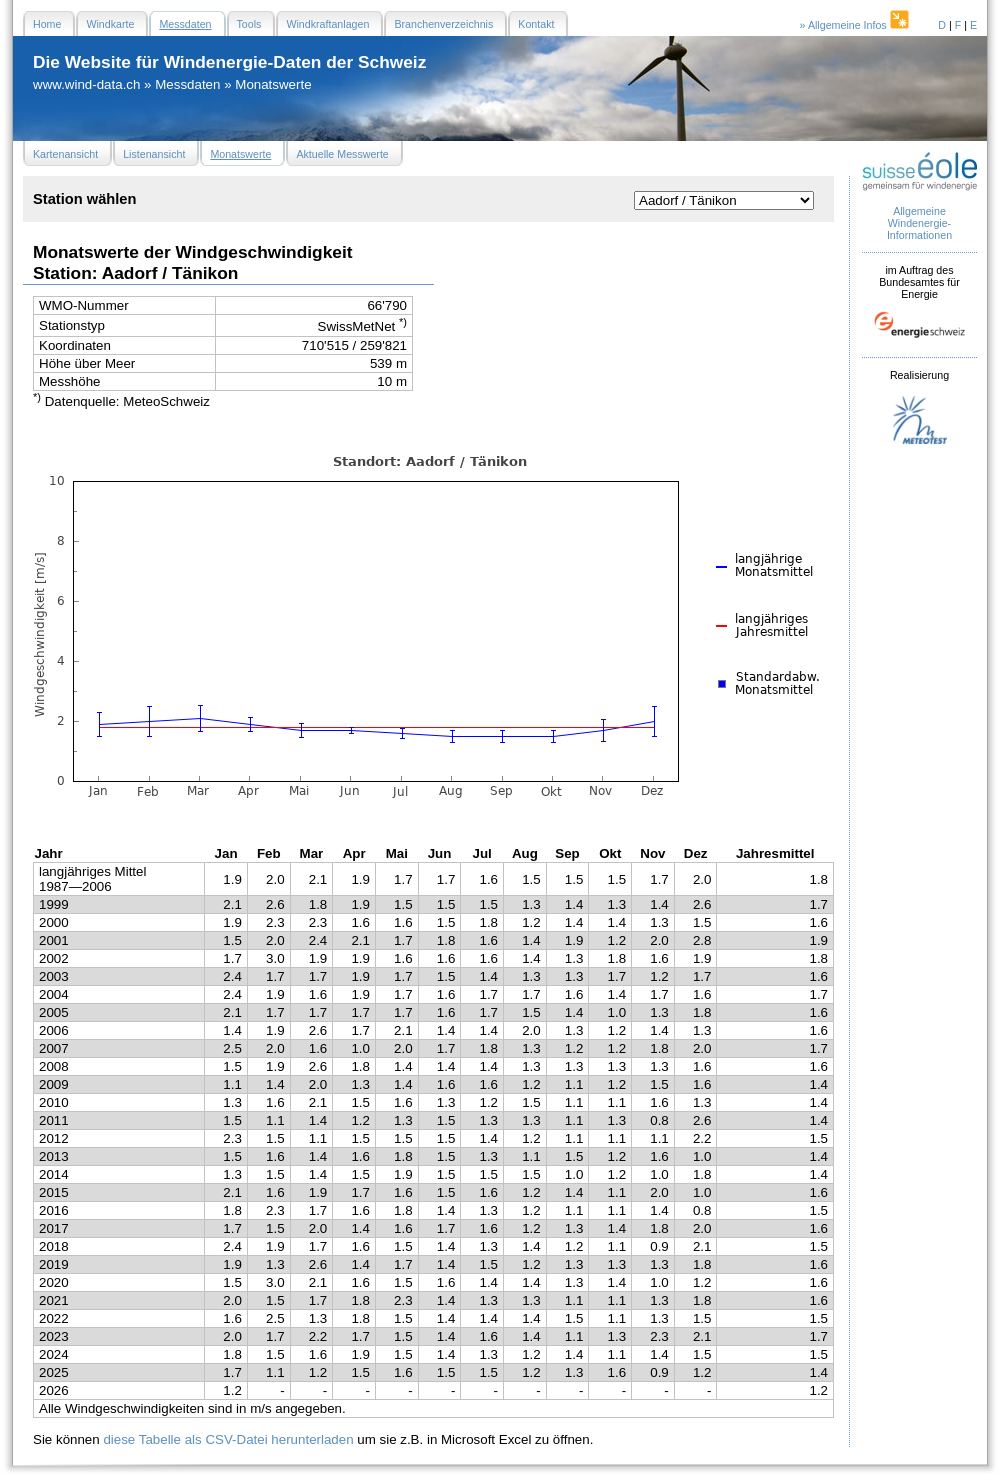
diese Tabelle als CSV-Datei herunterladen (228, 1439)
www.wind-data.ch (86, 84)
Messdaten (187, 84)
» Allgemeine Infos (856, 25)
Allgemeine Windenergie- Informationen (919, 223)
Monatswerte (273, 84)
